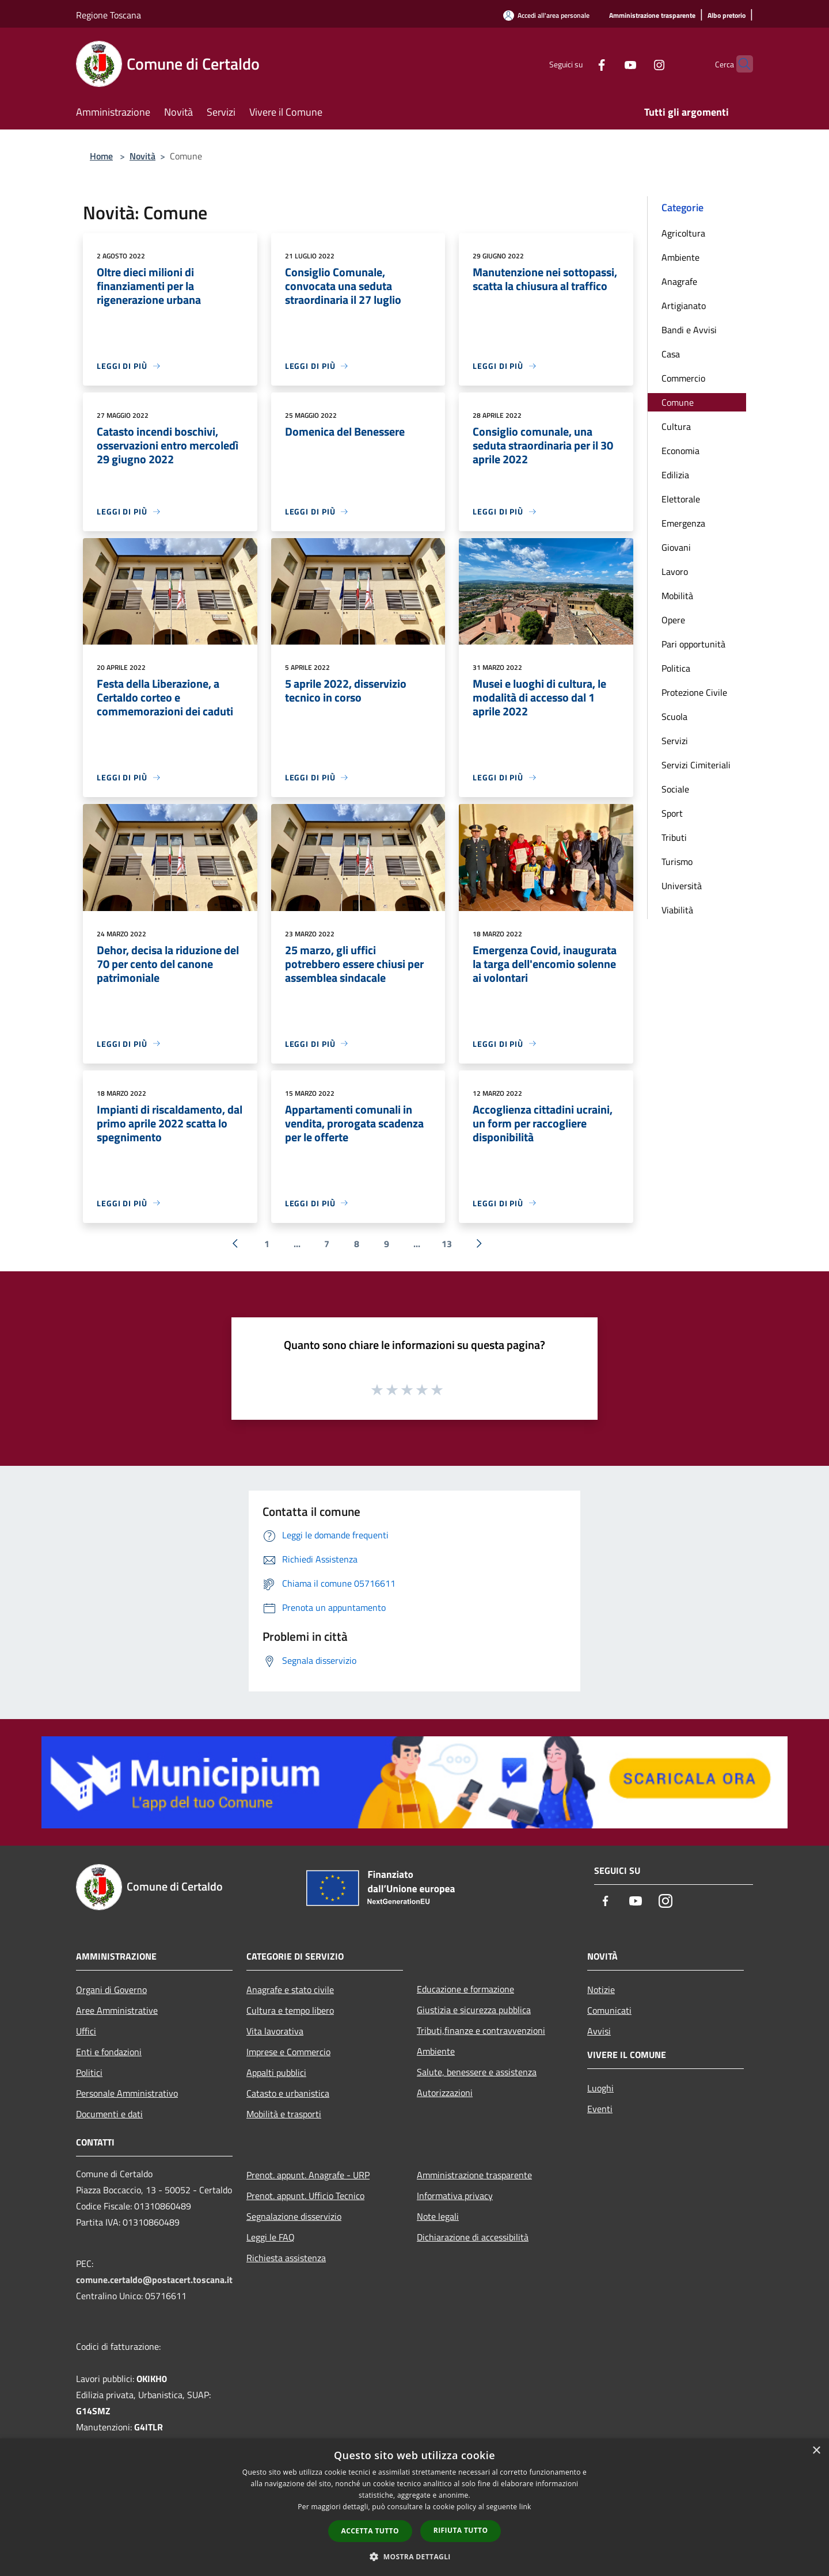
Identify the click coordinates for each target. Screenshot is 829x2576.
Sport (672, 813)
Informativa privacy (455, 2195)
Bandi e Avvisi (689, 330)
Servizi (674, 741)
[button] (414, 2556)
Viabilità (677, 910)
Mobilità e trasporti (283, 2114)
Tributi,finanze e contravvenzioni (481, 2030)
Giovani (676, 547)
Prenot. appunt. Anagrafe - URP (308, 2175)
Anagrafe (679, 281)
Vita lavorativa (274, 2031)
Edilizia (675, 475)
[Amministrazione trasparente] (652, 15)
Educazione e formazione (465, 1989)
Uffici (86, 2031)
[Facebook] (579, 63)
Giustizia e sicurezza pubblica (474, 2010)
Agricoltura (683, 233)
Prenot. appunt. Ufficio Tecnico (305, 2195)
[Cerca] (739, 64)
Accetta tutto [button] (370, 2531)
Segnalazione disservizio (293, 2216)
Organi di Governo (111, 1989)
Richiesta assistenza (286, 2258)
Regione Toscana (108, 15)
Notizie (601, 1989)
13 (447, 1244)
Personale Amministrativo (127, 2093)
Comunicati (609, 2010)
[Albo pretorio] (727, 15)
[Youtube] (607, 63)
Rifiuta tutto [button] (460, 2530)
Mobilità (677, 596)
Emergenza (683, 523)
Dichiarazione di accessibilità (472, 2237)
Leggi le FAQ (270, 2237)
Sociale (675, 789)
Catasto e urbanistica (287, 2093)
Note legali (438, 2216)
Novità (142, 156)
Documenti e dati (109, 2114)
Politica (675, 668)
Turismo (677, 861)
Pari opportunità (693, 644)
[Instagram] (636, 63)
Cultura (676, 426)
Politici (89, 2072)
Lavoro (674, 571)
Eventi (600, 2109)
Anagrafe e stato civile (290, 1989)
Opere (673, 620)
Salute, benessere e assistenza (477, 2072)
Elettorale (680, 499)
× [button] (816, 2451)
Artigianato (683, 306)
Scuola (674, 716)
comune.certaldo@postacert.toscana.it (154, 2280)
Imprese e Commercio (288, 2052)
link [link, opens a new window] (525, 2507)
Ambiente (680, 257)
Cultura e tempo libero (290, 2010)
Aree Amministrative (117, 2010)
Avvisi (599, 2031)
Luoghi (600, 2088)
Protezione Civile (694, 692)
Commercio (683, 378)
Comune (677, 402)
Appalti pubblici (276, 2072)
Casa (670, 354)
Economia (680, 451)
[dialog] (414, 2507)
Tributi (674, 837)
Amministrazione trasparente (474, 2175)
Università (681, 886)
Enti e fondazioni (109, 2052)
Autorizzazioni (445, 2092)
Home (101, 156)
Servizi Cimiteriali (696, 765)
